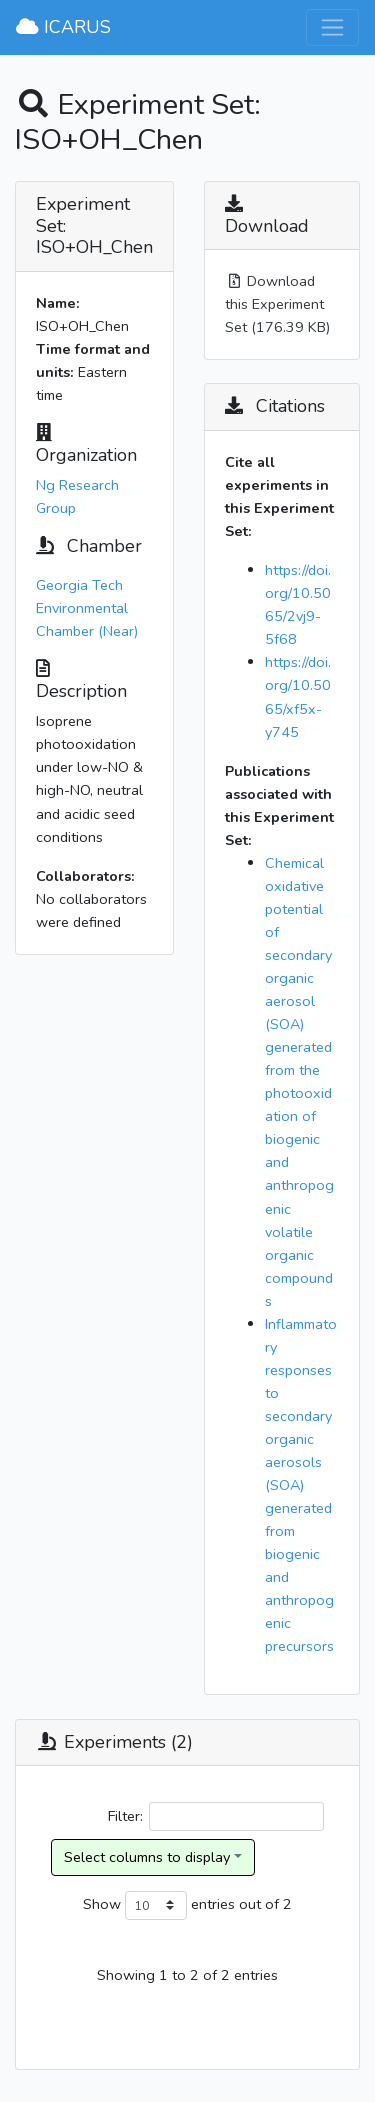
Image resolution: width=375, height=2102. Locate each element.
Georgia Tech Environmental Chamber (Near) (87, 608)
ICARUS (63, 27)
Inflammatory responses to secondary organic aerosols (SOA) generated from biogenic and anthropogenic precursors (301, 1485)
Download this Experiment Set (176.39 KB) (277, 304)
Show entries (159, 1905)
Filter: (216, 1816)
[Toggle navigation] (332, 27)
